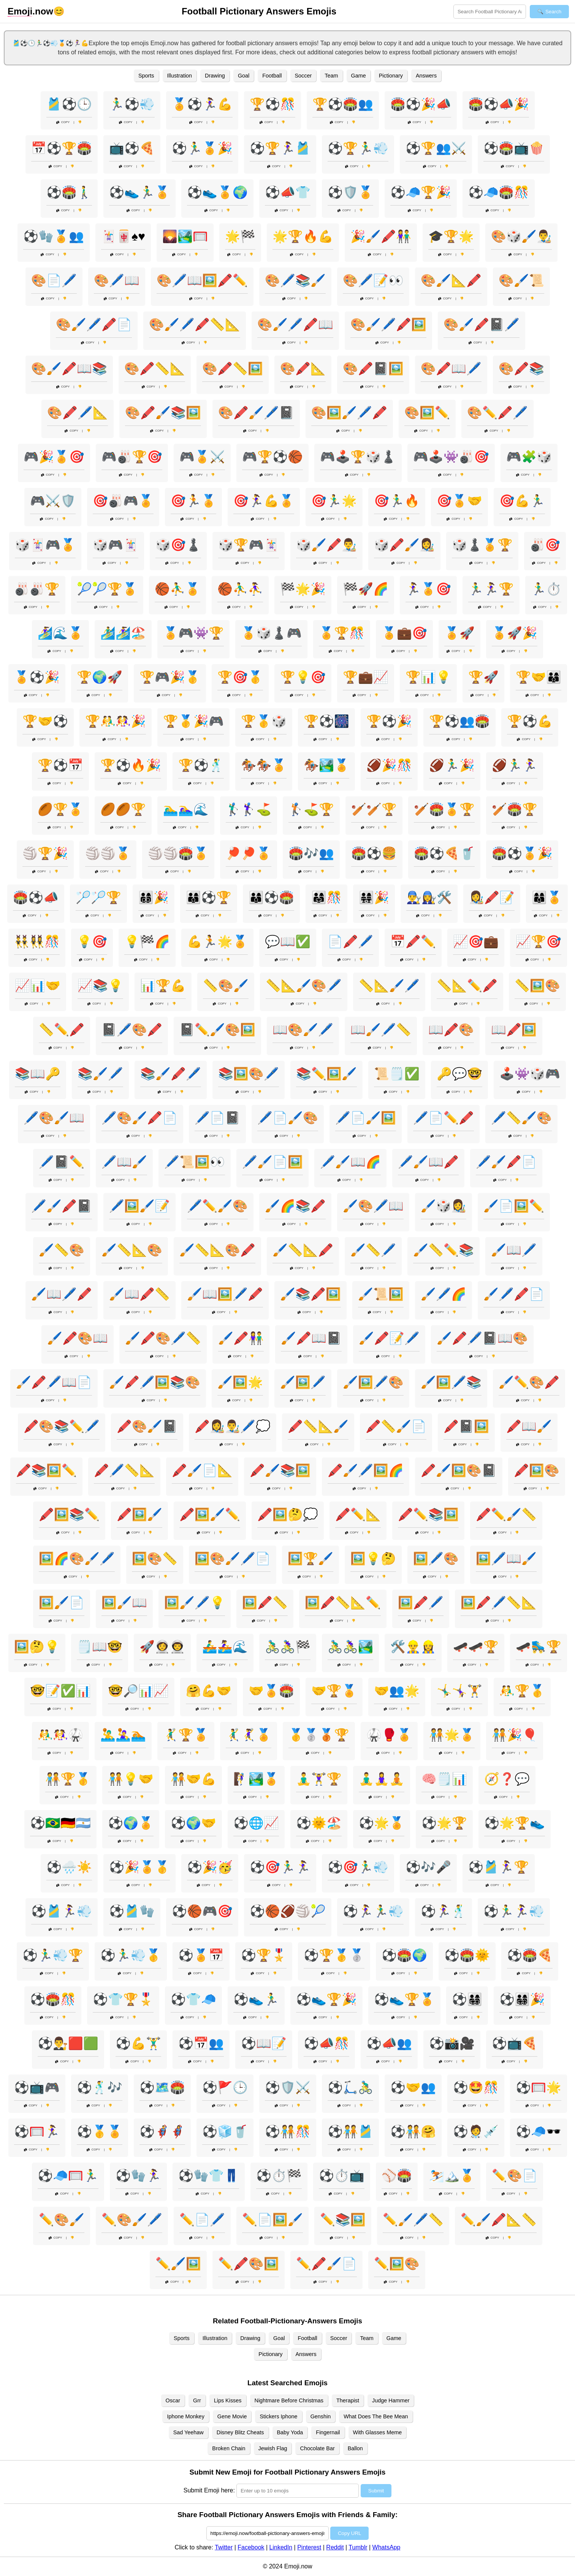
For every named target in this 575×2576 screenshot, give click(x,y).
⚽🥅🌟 (538, 2087)
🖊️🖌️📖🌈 (350, 1162)
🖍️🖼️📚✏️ (69, 1514)
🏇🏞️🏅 (326, 765)
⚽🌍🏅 (131, 1823)
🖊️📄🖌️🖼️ (365, 1118)
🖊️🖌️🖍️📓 (61, 1206)
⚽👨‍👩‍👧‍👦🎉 (522, 1999)
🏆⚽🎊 (272, 104)
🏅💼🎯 (404, 633)
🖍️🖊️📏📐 (124, 1470)
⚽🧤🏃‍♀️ (138, 2175)
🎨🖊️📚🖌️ (295, 280)
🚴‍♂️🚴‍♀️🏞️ (350, 1647)
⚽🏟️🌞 (467, 1955)
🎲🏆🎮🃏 (248, 545)
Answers (426, 76)
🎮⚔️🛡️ (53, 501)
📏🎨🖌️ (226, 985)
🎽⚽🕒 (69, 104)
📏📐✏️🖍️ (467, 985)
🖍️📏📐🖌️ (318, 1426)
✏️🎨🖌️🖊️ (131, 2219)
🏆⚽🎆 (326, 721)
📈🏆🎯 (538, 941)
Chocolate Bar (317, 2448)
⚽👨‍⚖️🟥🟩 (68, 2043)
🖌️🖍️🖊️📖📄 (54, 1382)
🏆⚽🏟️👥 (342, 104)
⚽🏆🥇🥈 (334, 1955)
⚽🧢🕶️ (538, 2131)
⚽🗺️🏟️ (162, 2087)
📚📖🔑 (37, 1074)
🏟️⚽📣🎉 (498, 104)
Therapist (347, 2400)
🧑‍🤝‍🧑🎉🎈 (514, 1735)
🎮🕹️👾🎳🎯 (451, 457)
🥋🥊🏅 (389, 1735)
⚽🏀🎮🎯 (202, 1911)
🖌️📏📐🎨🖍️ (217, 1250)
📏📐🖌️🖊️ (389, 985)
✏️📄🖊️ (202, 2219)
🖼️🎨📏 (154, 1558)
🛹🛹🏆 (476, 1647)
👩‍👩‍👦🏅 (547, 897)
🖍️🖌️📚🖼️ (280, 1470)
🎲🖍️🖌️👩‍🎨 (404, 545)
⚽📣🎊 (326, 2043)
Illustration (179, 76)
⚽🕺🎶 (99, 2087)
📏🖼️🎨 (537, 985)
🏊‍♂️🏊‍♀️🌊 (186, 809)
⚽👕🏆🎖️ (123, 1999)
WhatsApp (386, 2547)
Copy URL (349, 2533)
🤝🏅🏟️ (271, 1691)
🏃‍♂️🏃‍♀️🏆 (491, 589)
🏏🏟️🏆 (514, 809)
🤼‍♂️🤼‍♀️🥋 (60, 1735)
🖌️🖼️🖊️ (303, 1382)
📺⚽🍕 (132, 148)
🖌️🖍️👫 (241, 1338)
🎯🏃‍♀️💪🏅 (263, 501)
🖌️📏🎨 (61, 1250)
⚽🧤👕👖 (208, 2175)
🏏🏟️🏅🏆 (444, 809)
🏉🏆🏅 (60, 809)
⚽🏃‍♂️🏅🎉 (202, 148)
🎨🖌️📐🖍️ (451, 280)
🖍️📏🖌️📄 (396, 1426)
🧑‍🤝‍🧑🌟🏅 (452, 1735)
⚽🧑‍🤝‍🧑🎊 (287, 2131)
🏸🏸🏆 (98, 897)
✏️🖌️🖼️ (178, 2264)
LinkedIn (281, 2547)
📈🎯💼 (476, 941)
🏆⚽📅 (60, 765)
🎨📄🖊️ (54, 280)
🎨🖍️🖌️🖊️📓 (256, 412)
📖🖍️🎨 (451, 1029)
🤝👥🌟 (397, 1691)
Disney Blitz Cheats (240, 2432)
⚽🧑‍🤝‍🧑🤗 (413, 2131)
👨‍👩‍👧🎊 (326, 897)
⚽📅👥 (201, 2043)
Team (331, 76)
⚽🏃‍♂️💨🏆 (52, 1955)
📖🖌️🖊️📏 (380, 1029)
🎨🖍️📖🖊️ (451, 368)
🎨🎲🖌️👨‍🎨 (521, 236)
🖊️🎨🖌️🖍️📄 (139, 1118)
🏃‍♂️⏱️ (546, 589)
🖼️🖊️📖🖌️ (506, 1558)
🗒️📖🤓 (99, 1647)
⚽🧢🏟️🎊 (498, 192)
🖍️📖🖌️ (529, 1426)
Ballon (355, 2448)
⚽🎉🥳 (210, 1867)
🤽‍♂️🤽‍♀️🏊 (123, 1735)
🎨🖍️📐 (303, 368)
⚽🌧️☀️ (69, 1867)
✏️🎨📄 (514, 2175)
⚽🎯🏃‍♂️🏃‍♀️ (280, 1867)
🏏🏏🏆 (374, 809)
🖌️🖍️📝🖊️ (389, 1338)
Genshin (320, 2416)
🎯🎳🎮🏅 (123, 501)
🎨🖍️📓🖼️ (373, 368)
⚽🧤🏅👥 (53, 236)
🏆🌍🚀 (99, 677)
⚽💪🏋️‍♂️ (138, 2043)
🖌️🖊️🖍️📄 (513, 1294)
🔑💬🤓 (459, 1074)
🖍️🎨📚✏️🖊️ (62, 1426)
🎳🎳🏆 (37, 589)
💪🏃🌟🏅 (217, 941)
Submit (376, 2491)
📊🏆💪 (163, 985)
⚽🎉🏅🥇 (139, 1867)
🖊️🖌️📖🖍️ (428, 1162)
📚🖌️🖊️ (100, 1074)
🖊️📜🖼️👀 (194, 1162)
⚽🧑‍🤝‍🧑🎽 (350, 2131)
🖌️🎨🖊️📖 (373, 1206)
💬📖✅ (287, 941)
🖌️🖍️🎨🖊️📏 (163, 1338)
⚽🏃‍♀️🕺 (443, 1911)
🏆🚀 (483, 677)
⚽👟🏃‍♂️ (256, 1999)
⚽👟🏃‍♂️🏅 (139, 192)
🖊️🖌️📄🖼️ (272, 1162)
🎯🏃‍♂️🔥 (397, 501)
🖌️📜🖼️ (381, 1294)
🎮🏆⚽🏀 (272, 457)
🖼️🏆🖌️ (310, 1558)
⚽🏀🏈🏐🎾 (288, 1911)
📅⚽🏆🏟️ (61, 148)
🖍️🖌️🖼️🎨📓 (459, 1470)
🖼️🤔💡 (37, 1647)
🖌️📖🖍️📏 (139, 1294)
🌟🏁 (240, 236)
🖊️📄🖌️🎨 (287, 1118)
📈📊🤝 (37, 985)
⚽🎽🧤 (132, 1911)
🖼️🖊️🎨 (436, 1558)
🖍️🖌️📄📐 (202, 1470)
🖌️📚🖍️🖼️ (310, 1294)
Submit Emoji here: (209, 2490)
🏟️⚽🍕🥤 (444, 853)
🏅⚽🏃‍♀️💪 (202, 104)
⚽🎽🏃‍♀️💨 (61, 1911)
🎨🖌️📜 (521, 280)
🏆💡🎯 (303, 677)
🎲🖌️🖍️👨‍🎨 (326, 545)
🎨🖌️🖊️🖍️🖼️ (388, 324)
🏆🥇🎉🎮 (193, 721)
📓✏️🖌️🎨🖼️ (217, 1029)
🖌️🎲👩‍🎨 (443, 1206)
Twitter (224, 2547)
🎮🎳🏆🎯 (131, 457)
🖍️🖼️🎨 (536, 1470)
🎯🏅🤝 (459, 501)
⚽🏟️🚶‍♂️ (69, 192)
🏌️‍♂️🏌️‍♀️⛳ (248, 809)
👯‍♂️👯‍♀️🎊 (37, 941)
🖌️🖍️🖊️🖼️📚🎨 (154, 1382)
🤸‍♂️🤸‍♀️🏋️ (459, 1691)
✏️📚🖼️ (343, 2219)
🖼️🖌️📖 (124, 1602)
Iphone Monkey (185, 2416)
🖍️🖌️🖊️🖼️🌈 (366, 1470)
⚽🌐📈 (256, 1823)
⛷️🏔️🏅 (452, 2175)
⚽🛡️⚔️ (287, 2087)
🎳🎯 (545, 545)
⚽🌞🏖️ (319, 1823)
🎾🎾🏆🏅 (107, 589)
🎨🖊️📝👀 (373, 280)
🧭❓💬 (507, 1779)
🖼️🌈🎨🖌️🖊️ (77, 1558)
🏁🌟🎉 (303, 589)
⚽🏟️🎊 (53, 1999)
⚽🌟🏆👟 (514, 1823)
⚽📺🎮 (37, 2087)
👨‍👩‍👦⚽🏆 (208, 897)
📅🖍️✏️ (413, 941)
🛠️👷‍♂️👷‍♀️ (413, 1647)
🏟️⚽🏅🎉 (522, 853)
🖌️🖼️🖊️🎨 (373, 1382)
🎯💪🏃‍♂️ (522, 501)
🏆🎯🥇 (240, 677)
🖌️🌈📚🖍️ (295, 1206)
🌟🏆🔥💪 (302, 236)
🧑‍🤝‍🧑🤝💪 (193, 1779)
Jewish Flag (272, 2448)
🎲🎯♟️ (178, 545)
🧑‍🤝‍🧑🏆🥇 (68, 1779)
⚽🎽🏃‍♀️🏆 (498, 1867)
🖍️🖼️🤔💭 (287, 1514)
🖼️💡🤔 (373, 1558)
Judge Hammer (390, 2400)
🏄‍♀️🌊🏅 (60, 633)
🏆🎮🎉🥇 (169, 677)
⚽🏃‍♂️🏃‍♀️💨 (513, 1911)
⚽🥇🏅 (99, 2131)
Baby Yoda (290, 2432)
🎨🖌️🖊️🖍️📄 (94, 324)
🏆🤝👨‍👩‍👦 (538, 677)
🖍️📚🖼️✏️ (46, 1470)
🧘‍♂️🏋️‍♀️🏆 (319, 1779)
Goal (243, 76)
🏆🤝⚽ (45, 721)
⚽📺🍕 (514, 2043)
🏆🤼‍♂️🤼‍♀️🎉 (115, 721)
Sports (146, 76)
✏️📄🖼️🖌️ (272, 2219)
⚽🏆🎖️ (264, 1955)
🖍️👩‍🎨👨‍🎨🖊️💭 (233, 1426)
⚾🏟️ (397, 2175)
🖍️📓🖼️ (466, 1426)
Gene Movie (232, 2416)
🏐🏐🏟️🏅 (178, 853)
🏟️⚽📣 (36, 897)
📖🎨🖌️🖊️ (302, 1029)
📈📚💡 (100, 985)
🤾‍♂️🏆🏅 (186, 1735)
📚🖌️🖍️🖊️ (170, 1074)
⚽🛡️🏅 (350, 192)
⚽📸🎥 (452, 2043)
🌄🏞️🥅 (185, 236)
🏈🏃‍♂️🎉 (452, 765)
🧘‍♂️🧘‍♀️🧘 (381, 1779)
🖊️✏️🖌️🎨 (217, 1206)
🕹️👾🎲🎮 (529, 1074)
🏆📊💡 (428, 677)
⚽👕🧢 (193, 1999)
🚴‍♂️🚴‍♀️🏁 (287, 1647)
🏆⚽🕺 (201, 765)
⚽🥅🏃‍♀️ (37, 2131)
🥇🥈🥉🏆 (318, 1735)
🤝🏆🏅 (334, 1691)
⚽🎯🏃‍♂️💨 (358, 1867)
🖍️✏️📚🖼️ (428, 1514)
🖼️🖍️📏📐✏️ (343, 1602)
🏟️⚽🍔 (374, 853)
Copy (63, 122)
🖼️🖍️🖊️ (421, 1602)
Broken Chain (228, 2448)
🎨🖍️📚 (521, 368)
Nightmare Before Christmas (289, 2400)
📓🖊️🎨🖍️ (131, 1029)
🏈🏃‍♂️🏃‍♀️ (514, 765)
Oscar (173, 2400)
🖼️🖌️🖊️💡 (194, 1602)
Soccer (303, 76)
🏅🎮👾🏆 (193, 633)
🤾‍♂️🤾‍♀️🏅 (248, 1735)
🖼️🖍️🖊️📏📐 (499, 1602)
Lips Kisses (228, 2400)
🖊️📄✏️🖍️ (443, 1118)
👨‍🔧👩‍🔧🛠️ (429, 897)
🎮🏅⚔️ (202, 457)
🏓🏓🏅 (248, 853)
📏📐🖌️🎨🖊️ (304, 985)
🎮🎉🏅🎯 (54, 457)
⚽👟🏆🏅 (404, 1999)
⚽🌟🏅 (381, 1823)
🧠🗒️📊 (444, 1779)
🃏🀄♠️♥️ (123, 236)
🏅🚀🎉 (514, 633)
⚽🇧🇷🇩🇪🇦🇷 (60, 1823)
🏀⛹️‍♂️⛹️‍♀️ (240, 589)
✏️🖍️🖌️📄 (326, 2264)
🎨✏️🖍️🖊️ (497, 412)
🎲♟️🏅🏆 (482, 545)
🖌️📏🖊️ (373, 1250)
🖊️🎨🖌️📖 (54, 1118)
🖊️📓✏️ (61, 1162)
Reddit (335, 2547)
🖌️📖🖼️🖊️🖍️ (225, 1294)
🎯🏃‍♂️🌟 (334, 501)
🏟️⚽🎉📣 (420, 104)
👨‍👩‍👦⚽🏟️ (271, 897)
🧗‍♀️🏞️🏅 (256, 1779)
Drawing (215, 76)
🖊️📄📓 (217, 1118)
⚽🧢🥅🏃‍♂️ (68, 2175)
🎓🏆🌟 (451, 236)
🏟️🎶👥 (311, 853)
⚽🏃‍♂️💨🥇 (130, 1955)
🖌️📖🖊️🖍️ (61, 1294)
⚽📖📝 (264, 2043)
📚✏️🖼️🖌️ (326, 1074)
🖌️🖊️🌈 (443, 1294)
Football (272, 76)
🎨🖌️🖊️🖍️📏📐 (194, 324)
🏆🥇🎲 (264, 721)
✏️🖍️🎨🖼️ (248, 2264)
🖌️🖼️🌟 (240, 1382)
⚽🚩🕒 (225, 2087)
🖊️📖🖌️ (124, 1162)
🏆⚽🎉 (389, 721)
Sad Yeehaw (188, 2432)
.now (30, 11)
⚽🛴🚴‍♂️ (350, 2087)
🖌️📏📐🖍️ (302, 1250)
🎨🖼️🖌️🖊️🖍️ (349, 412)
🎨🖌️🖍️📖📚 (69, 368)
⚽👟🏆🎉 (326, 1999)
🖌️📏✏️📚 (443, 1250)
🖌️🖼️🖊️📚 (451, 1382)
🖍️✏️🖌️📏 (506, 1514)
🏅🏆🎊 (341, 633)
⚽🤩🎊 (476, 2087)
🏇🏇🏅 (264, 765)
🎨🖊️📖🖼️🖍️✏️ (202, 280)
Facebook (251, 2547)
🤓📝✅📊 (60, 1691)
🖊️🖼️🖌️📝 (139, 1206)
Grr (197, 2400)
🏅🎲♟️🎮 (271, 633)
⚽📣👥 (389, 2043)
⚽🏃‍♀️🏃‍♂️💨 (373, 1911)
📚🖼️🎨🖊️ (248, 1074)
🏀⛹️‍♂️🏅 (177, 589)
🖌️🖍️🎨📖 (77, 1338)
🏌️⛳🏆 (311, 809)
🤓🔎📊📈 (138, 1691)
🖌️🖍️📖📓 (311, 1338)
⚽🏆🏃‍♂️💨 (358, 148)
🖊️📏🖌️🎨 (521, 1118)
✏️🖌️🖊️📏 (413, 2219)
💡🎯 (92, 941)
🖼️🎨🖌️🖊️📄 (233, 1558)
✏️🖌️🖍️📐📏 (499, 2219)
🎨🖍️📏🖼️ (232, 368)
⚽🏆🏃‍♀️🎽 (280, 148)
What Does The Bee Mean (376, 2416)
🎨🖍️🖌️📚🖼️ (163, 412)
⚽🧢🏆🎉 (420, 192)
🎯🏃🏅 (193, 501)
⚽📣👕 (287, 192)
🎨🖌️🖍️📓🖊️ (482, 324)
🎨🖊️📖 (116, 280)
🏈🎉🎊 (389, 765)
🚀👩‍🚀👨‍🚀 (162, 1647)
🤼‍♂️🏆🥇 (522, 1691)
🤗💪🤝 (208, 1691)
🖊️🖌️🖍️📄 (506, 1162)
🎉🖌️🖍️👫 (380, 236)
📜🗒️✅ (397, 1074)
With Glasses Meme (377, 2432)
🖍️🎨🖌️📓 (147, 1426)
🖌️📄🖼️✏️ (513, 1206)
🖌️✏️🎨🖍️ (529, 1382)
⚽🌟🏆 (444, 1823)
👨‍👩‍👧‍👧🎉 (374, 897)
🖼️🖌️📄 (61, 1602)
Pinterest (309, 2547)
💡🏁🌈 (147, 941)
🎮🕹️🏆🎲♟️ (358, 457)
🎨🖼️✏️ (427, 412)
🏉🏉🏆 (123, 809)
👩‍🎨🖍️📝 (492, 897)
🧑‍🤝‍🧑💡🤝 (131, 1779)
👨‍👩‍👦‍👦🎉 (153, 897)
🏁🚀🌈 (365, 589)
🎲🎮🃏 (115, 545)
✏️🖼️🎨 (397, 2264)
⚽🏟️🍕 (530, 1955)
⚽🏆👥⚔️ (436, 148)
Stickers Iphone (278, 2416)
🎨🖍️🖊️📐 (77, 412)
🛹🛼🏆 (538, 1647)
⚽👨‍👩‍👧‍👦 (467, 1999)
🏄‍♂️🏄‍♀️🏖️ (123, 633)
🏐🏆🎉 (45, 853)
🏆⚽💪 (530, 721)
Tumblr (357, 2547)
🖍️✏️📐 (358, 1514)
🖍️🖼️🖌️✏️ (209, 1514)
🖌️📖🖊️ (514, 1250)
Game (358, 76)
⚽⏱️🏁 (279, 2175)
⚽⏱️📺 (341, 2175)
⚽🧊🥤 (225, 2131)
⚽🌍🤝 (193, 1823)
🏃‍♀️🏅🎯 (428, 589)
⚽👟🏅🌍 (217, 192)
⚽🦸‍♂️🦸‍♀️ (162, 2131)
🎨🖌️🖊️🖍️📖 (295, 324)
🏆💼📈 (365, 677)
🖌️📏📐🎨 (131, 1250)
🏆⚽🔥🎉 (130, 765)
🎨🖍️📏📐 (154, 368)
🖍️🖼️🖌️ (139, 1514)
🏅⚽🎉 (37, 677)
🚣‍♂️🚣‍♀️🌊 (225, 1647)
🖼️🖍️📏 (265, 1602)
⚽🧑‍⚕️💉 (476, 2131)
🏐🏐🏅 (108, 853)
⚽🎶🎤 (428, 1867)
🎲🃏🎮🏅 (45, 545)
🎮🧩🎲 (529, 457)
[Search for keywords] (489, 12)
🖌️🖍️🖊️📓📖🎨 (482, 1338)
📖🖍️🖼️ (514, 1029)
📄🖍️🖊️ (350, 941)
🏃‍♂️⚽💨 (132, 104)
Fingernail (328, 2432)
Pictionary (391, 76)
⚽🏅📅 (201, 1955)
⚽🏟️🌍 (404, 1955)
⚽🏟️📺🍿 (513, 148)
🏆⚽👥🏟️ (459, 721)
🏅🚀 (459, 633)
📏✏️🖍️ (61, 1029)
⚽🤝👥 (413, 2087)
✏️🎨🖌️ (61, 2219)
